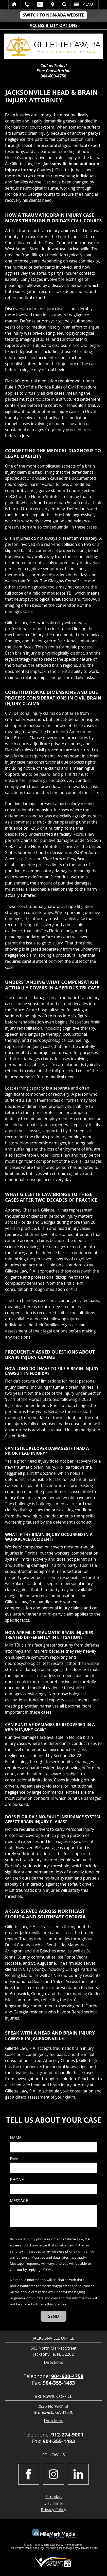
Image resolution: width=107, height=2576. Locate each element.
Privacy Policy (53, 2509)
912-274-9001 (67, 2434)
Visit (52, 4)
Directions (53, 2362)
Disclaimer (53, 2503)
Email (40, 4)
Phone (17, 2179)
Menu (87, 4)
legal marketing (49, 2548)
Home (15, 4)
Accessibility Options (54, 25)
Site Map (53, 2497)
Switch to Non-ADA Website (53, 15)
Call (27, 4)
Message (19, 2200)
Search (64, 4)
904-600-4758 (53, 76)
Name (15, 2137)
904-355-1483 (59, 2382)
